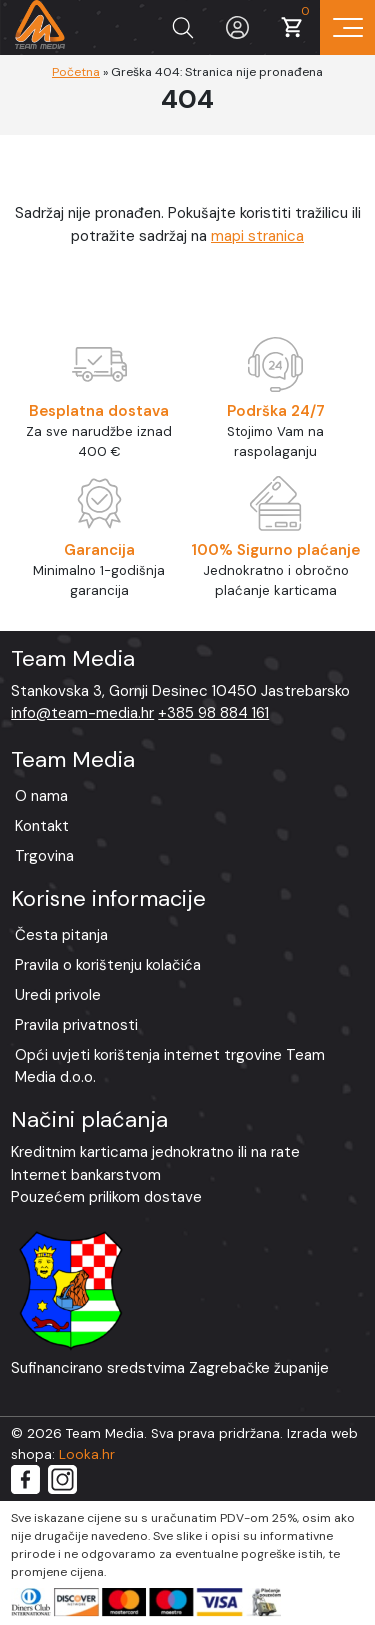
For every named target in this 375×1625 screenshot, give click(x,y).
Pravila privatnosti (76, 1025)
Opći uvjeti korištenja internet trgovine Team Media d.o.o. (170, 1066)
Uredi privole (58, 995)
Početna (76, 72)
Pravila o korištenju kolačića (108, 965)
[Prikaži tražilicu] (182, 27)
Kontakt (42, 826)
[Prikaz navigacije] (347, 27)
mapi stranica (257, 236)
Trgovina (44, 856)
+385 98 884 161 (213, 713)
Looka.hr (87, 1454)
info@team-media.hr (82, 713)
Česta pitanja (61, 935)
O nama (41, 796)
